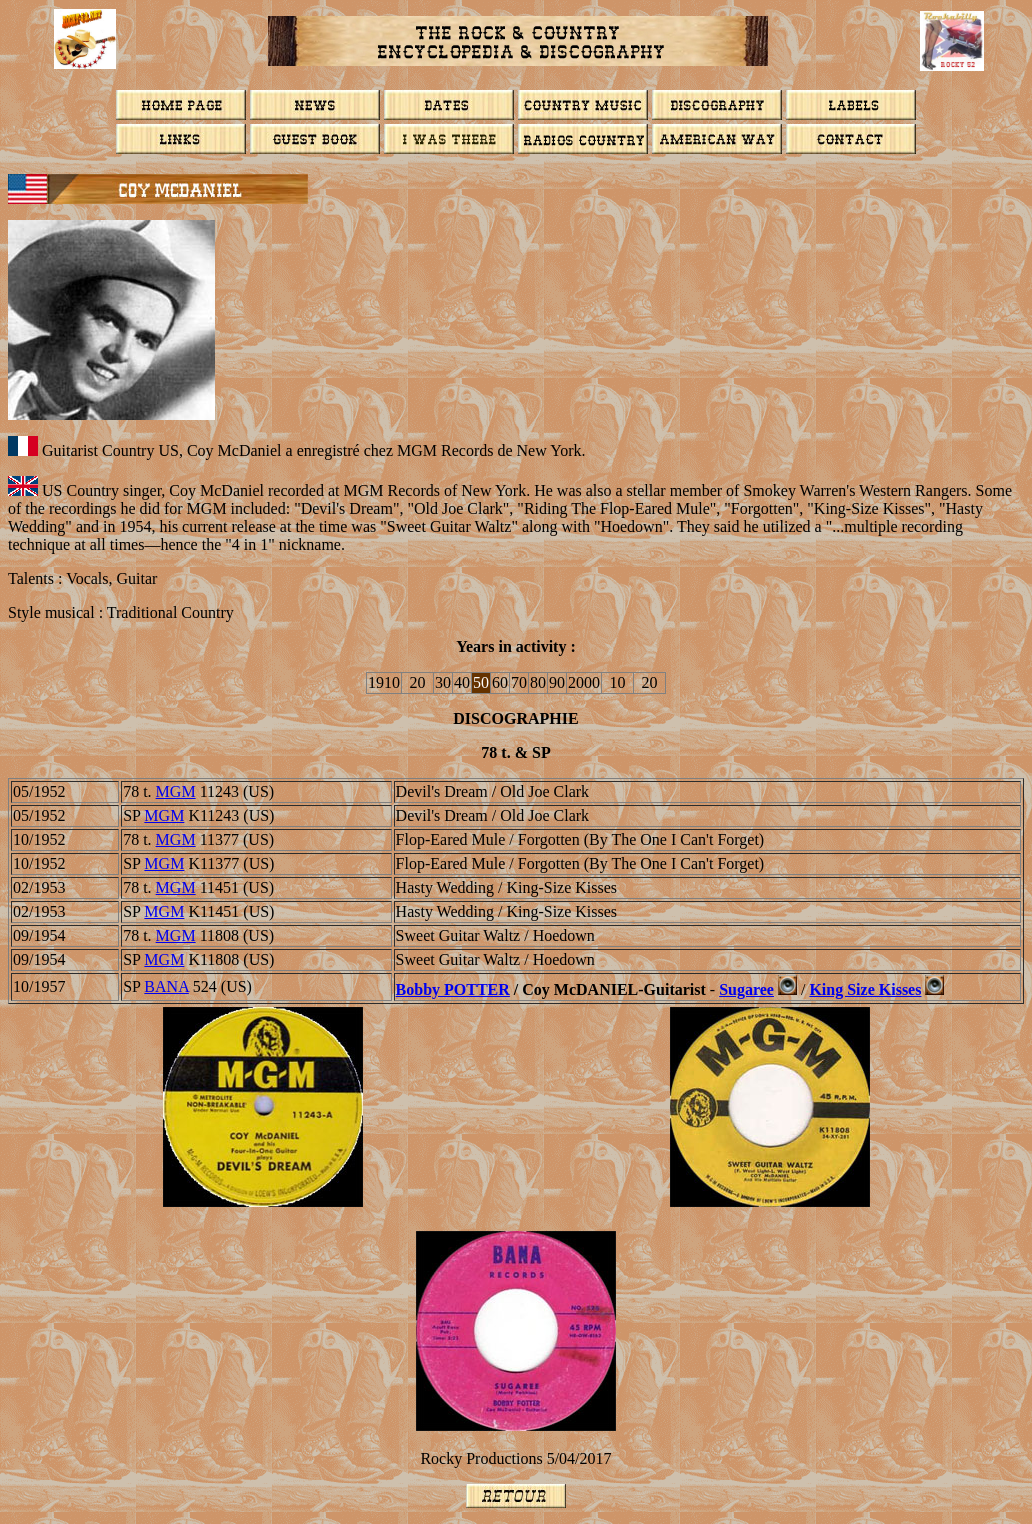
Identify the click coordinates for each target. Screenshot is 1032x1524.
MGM (176, 791)
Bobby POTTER (453, 989)
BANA (166, 986)
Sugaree (746, 989)
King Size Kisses (865, 989)
